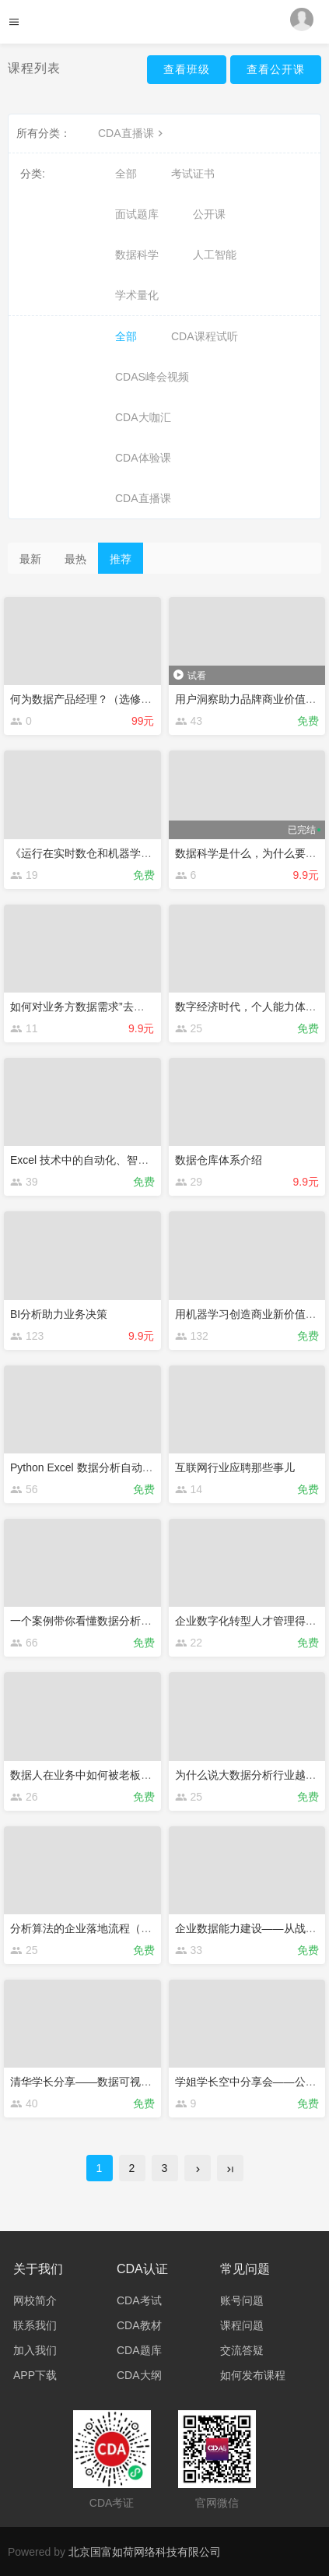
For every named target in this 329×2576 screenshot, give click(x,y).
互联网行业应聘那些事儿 (235, 1467)
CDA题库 (139, 2350)
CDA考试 (139, 2300)
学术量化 (137, 295)
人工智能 (214, 254)
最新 (30, 559)
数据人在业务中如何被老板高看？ (91, 1775)
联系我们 (35, 2325)
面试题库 (137, 214)
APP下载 (35, 2375)
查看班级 (186, 69)
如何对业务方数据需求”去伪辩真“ (90, 1006)
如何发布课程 (252, 2375)
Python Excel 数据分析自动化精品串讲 (103, 1467)
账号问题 (242, 2300)
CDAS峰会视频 (152, 377)
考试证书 (193, 173)
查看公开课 (276, 69)
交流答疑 (242, 2350)
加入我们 (35, 2350)
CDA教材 (139, 2325)
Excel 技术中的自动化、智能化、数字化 (106, 1160)
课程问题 (242, 2325)
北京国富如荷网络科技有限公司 (144, 2552)
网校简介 (35, 2300)
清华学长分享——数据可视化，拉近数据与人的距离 (135, 2081)
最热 (75, 559)
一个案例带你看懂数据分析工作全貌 (97, 1621)
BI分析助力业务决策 (58, 1314)
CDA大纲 (139, 2375)
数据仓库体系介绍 (218, 1160)
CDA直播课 (132, 133)
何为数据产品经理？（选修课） (86, 699)
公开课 (209, 214)
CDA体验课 (143, 458)
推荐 (120, 559)
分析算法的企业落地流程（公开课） (97, 1928)
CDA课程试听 (204, 336)
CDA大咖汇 (143, 417)
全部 (126, 173)
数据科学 (137, 254)
